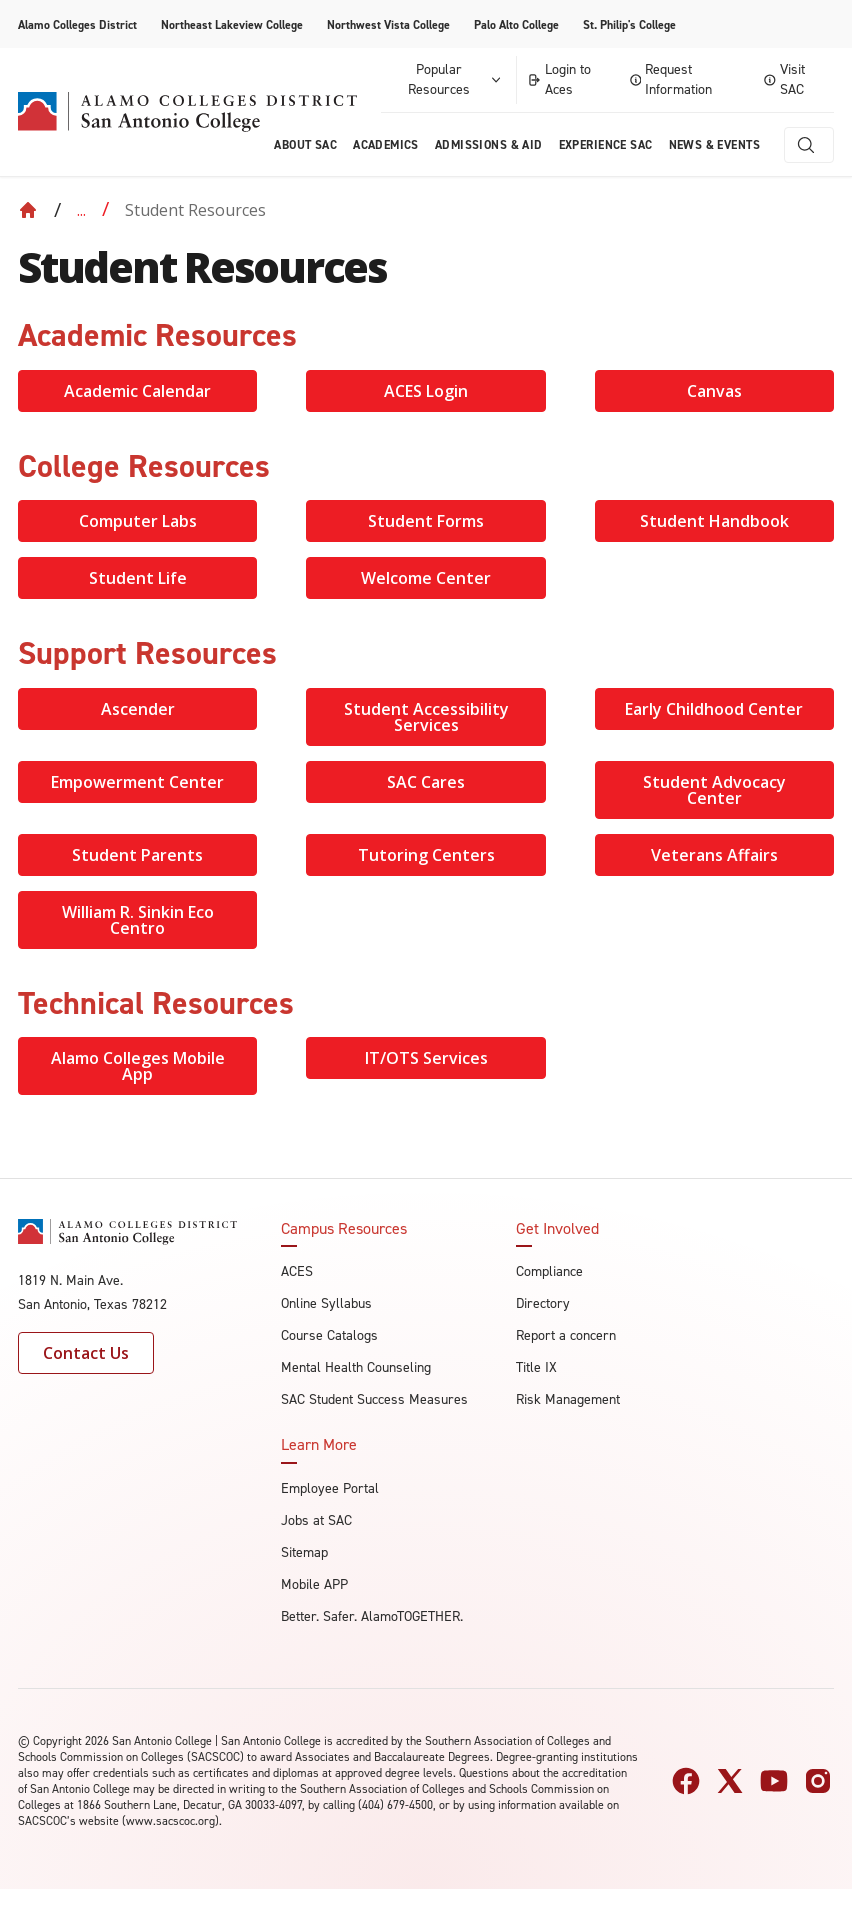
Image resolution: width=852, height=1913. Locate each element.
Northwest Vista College (388, 25)
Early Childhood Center (714, 709)
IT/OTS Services (426, 1058)
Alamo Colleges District (77, 25)
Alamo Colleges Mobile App (138, 1066)
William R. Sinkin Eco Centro (138, 920)
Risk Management (568, 1399)
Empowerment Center (137, 782)
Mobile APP (314, 1584)
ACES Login (426, 391)
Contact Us (86, 1353)
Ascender (138, 709)
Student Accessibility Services (426, 717)
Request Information (671, 79)
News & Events (714, 145)
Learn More (319, 1445)
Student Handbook (714, 521)
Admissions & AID (489, 145)
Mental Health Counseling (356, 1367)
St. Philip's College (629, 25)
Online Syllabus (326, 1303)
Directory (543, 1303)
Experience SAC (606, 145)
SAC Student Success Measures (374, 1399)
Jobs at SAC (316, 1520)
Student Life (138, 578)
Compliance (549, 1271)
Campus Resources (344, 1229)
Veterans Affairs (714, 855)
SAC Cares (426, 782)
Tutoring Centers (426, 855)
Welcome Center (426, 578)
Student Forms (426, 521)
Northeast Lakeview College (232, 25)
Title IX (536, 1367)
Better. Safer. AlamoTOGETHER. (372, 1616)
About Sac (305, 145)
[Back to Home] (28, 210)
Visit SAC (784, 79)
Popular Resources (456, 79)
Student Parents (137, 855)
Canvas (714, 391)
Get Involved (557, 1229)
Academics (386, 145)
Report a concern (566, 1335)
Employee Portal (330, 1488)
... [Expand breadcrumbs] (81, 210)
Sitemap (304, 1552)
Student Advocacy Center (714, 790)
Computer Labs (138, 521)
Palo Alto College (516, 25)
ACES (297, 1271)
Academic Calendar (137, 391)
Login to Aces (558, 79)
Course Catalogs (329, 1335)
